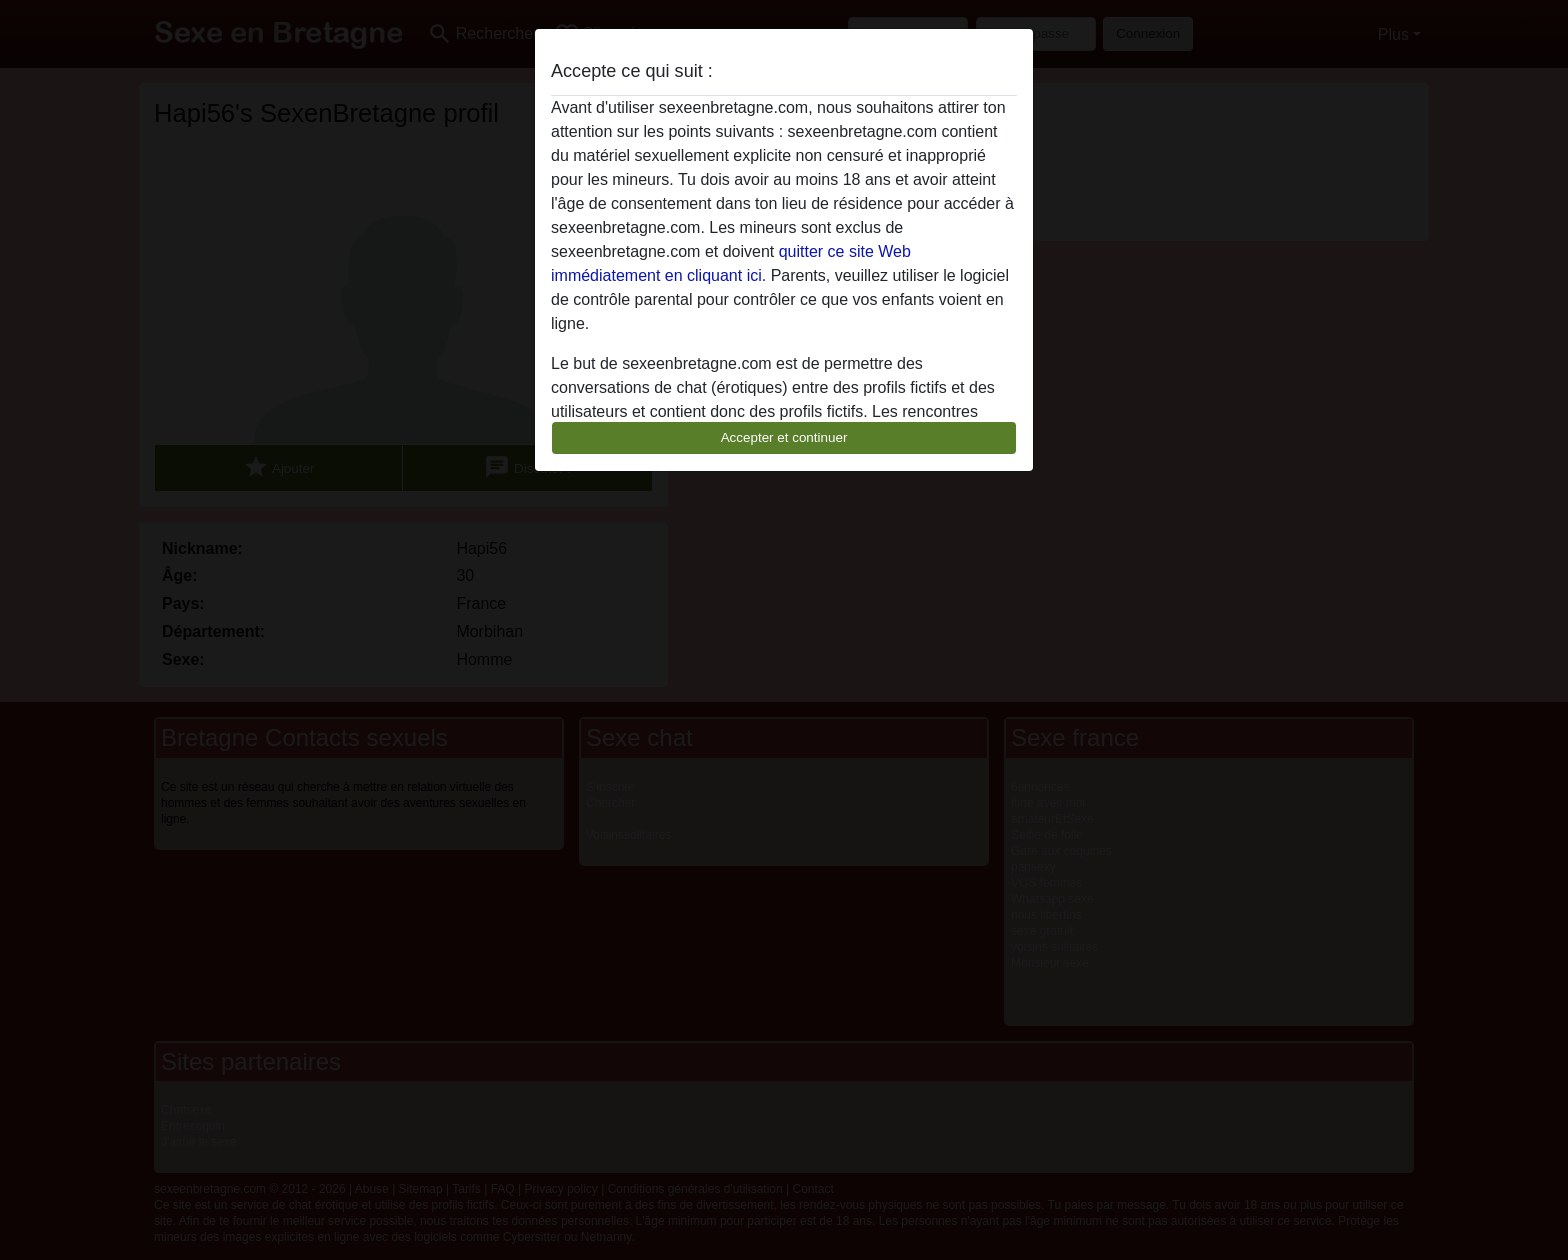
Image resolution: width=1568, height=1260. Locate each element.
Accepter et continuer (784, 437)
